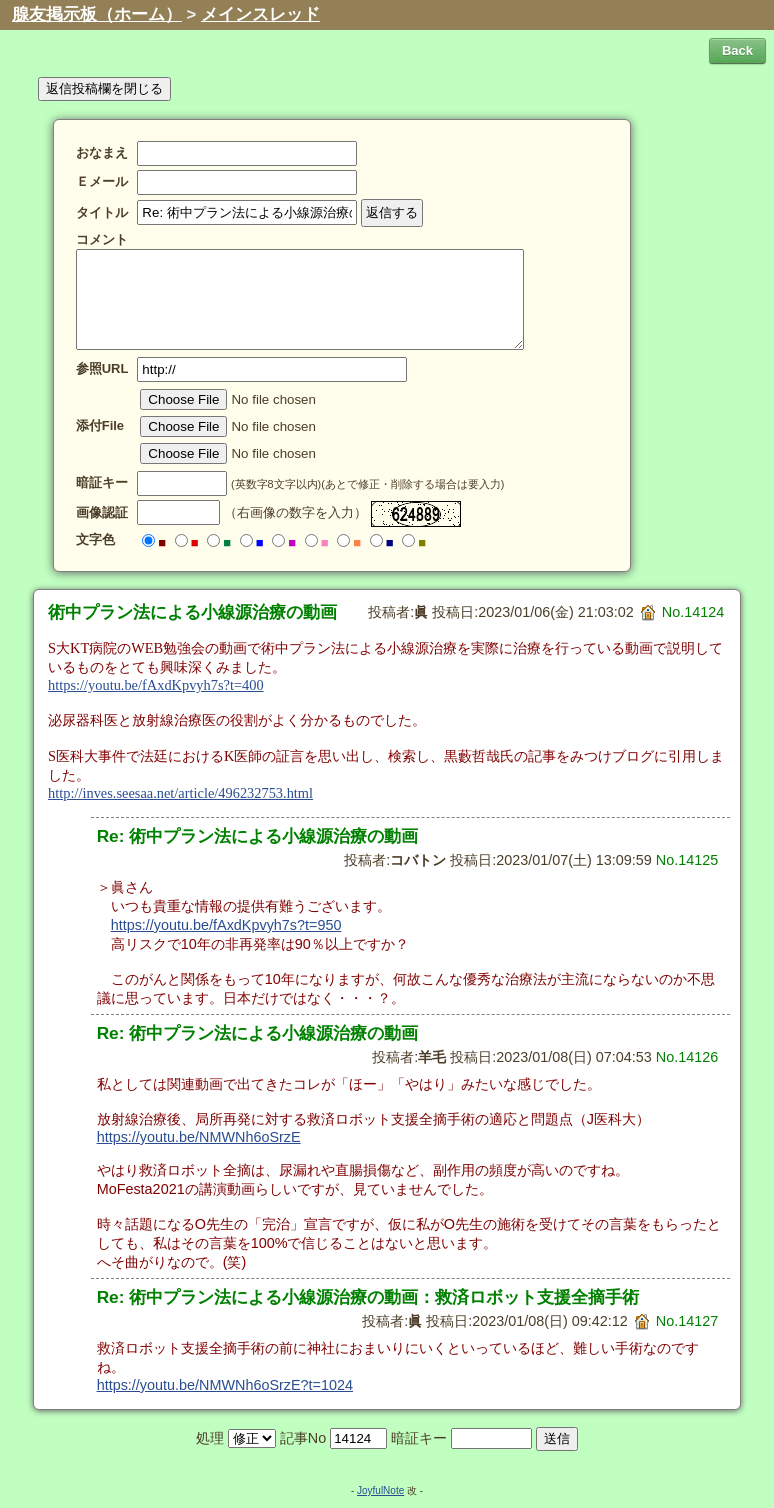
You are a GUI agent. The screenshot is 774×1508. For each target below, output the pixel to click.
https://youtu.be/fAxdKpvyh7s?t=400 (156, 685)
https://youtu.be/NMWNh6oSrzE (199, 1137)
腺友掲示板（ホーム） (97, 14)
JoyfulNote (380, 1490)
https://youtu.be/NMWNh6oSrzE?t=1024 (225, 1385)
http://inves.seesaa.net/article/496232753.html (180, 793)
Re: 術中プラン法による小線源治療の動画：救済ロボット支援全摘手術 (368, 1297)
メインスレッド (260, 14)
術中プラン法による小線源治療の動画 (192, 612)
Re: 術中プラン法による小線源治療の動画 (258, 836)
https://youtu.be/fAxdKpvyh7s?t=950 (226, 925)
